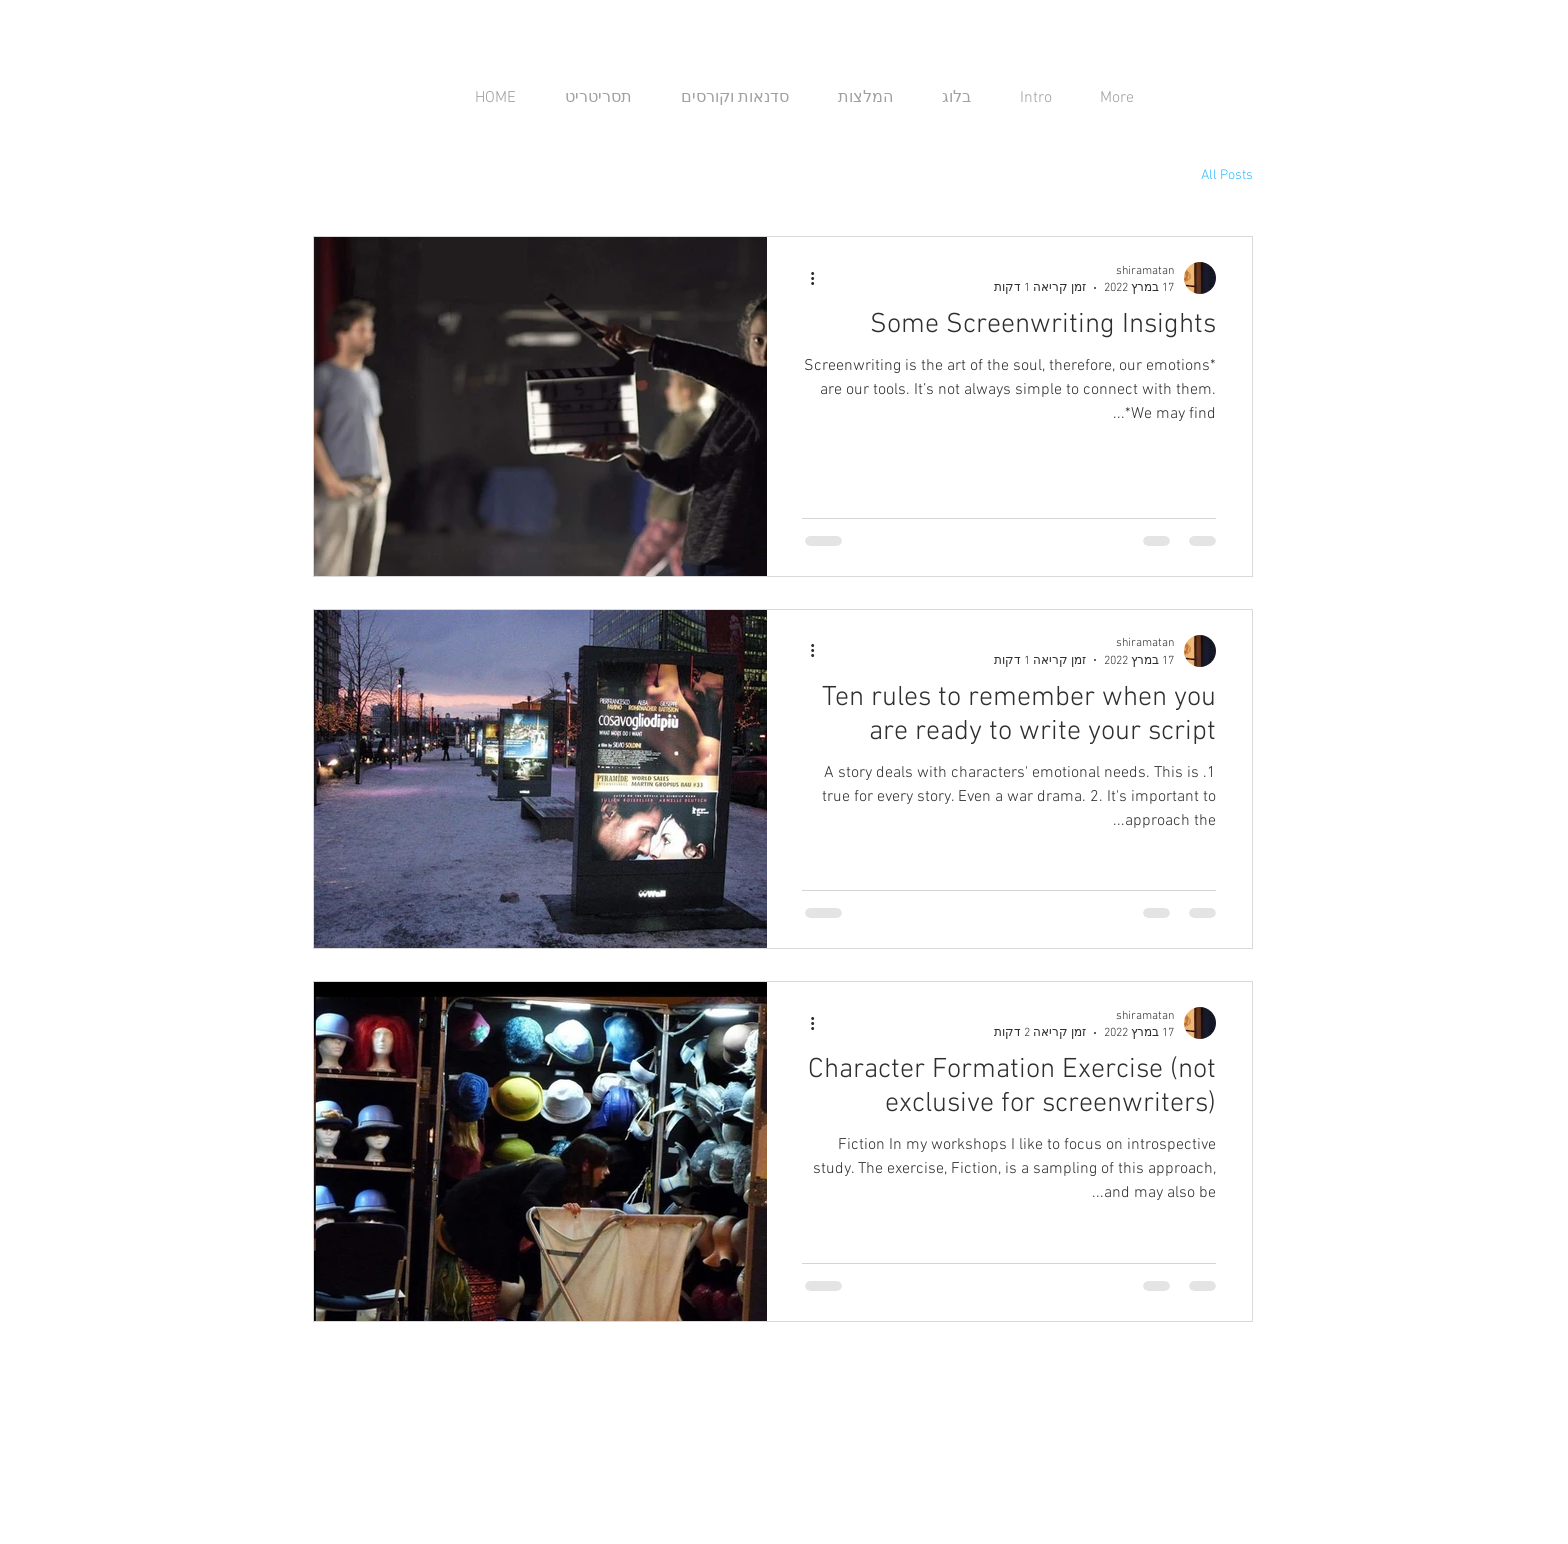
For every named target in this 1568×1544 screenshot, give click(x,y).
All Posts (1227, 175)
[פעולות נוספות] (805, 278)
